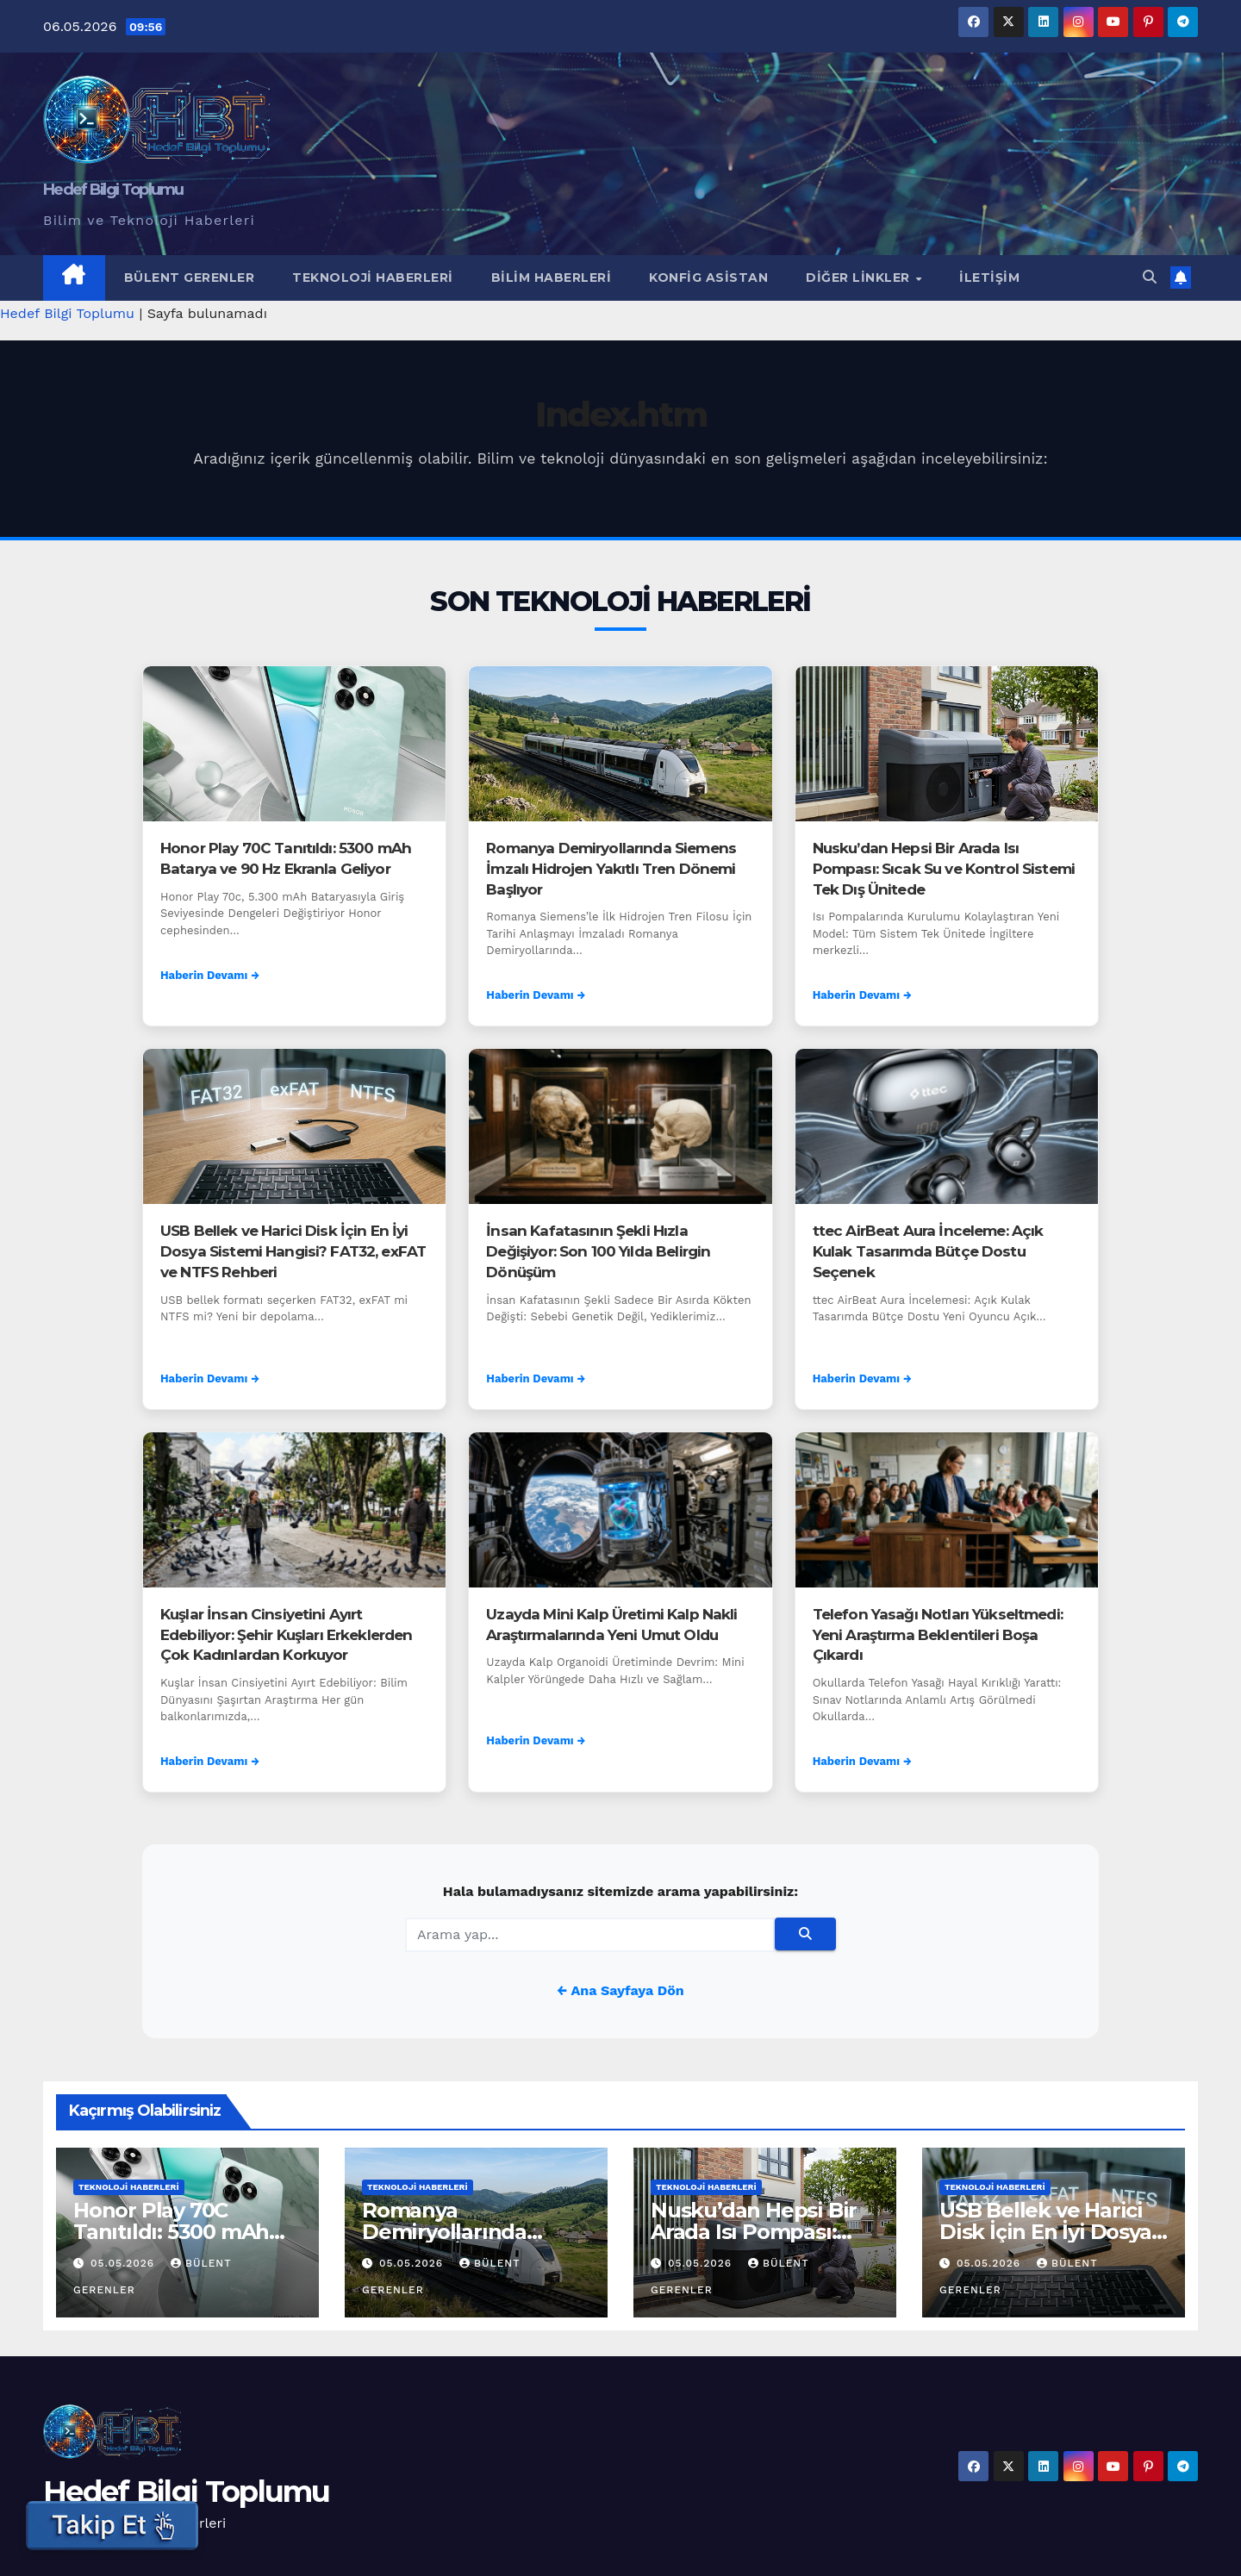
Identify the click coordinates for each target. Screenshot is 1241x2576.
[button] (1150, 277)
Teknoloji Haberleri (372, 277)
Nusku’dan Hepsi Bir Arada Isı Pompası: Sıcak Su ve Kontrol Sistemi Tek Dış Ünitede (944, 868)
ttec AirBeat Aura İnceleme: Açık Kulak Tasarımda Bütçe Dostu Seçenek (928, 1251)
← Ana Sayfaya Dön (620, 1990)
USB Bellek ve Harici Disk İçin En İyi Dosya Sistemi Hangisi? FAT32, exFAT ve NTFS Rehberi (293, 1251)
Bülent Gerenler (189, 277)
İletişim (989, 277)
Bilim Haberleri (551, 277)
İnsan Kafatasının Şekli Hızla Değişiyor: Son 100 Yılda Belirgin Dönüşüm (598, 1251)
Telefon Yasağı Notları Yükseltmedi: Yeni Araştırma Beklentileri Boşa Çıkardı (938, 1635)
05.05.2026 (124, 2263)
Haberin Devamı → (209, 975)
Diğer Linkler (860, 277)
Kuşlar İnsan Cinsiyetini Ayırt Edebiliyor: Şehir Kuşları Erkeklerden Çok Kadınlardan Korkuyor (286, 1635)
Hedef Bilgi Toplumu (113, 189)
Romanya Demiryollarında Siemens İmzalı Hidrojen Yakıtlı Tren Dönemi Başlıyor (611, 868)
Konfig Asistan (708, 277)
